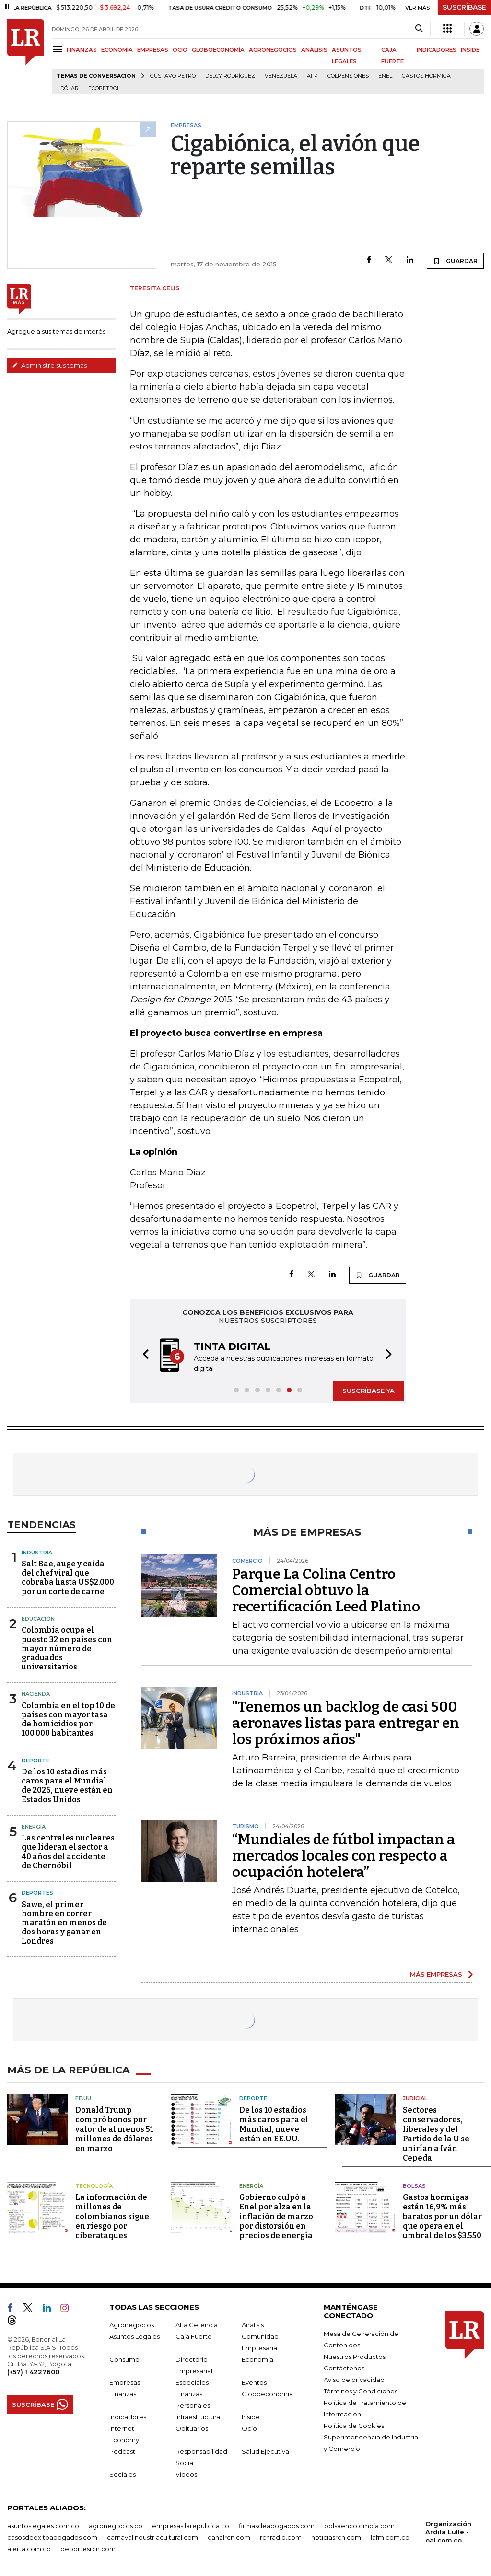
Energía (34, 1826)
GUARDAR (455, 260)
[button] (143, 1356)
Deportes (37, 1892)
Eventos (254, 2382)
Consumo (124, 2359)
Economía (257, 2359)
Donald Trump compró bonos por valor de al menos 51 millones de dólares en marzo (114, 2128)
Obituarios (191, 2428)
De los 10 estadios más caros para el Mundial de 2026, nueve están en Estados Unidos (67, 1785)
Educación (38, 1618)
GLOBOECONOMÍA (218, 49)
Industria (37, 1552)
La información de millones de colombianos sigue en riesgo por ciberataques (112, 2216)
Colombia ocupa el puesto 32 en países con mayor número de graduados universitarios (67, 1648)
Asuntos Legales (134, 2336)
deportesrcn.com (88, 2548)
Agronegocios (131, 2324)
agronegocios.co (115, 2525)
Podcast (122, 2451)
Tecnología (94, 2185)
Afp (312, 76)
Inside (251, 2416)
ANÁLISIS (314, 49)
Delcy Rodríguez (230, 76)
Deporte (35, 1760)
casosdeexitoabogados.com (52, 2537)
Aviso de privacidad (354, 2379)
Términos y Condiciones (360, 2390)
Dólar (69, 88)
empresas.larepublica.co (190, 2525)
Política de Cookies (354, 2425)
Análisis (253, 2324)
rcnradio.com (281, 2537)
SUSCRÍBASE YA (368, 1390)
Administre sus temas (49, 365)
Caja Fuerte (193, 2336)
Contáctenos (344, 2367)
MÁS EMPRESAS (436, 1974)
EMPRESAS (152, 49)
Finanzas (122, 2393)
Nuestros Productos (355, 2356)
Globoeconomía (267, 2393)
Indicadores (127, 2416)
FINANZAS (82, 49)
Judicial (415, 2097)
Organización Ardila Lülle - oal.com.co (448, 2531)
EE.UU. (84, 2097)
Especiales (192, 2382)
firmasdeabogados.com (277, 2525)
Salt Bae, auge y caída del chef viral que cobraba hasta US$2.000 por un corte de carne (68, 1577)
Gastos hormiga (426, 76)
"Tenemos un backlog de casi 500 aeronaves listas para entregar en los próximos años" (345, 1723)
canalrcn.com (229, 2537)
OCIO (180, 49)
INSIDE (470, 49)
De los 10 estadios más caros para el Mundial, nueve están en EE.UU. (273, 2124)
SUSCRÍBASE (464, 7)
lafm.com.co (390, 2537)
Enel (385, 76)
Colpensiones (348, 76)
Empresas (124, 2382)
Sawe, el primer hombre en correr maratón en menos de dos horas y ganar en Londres (64, 1923)
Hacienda (36, 1693)
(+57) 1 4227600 (33, 2371)
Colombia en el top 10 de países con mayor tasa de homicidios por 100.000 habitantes (68, 1719)
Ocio (249, 2428)
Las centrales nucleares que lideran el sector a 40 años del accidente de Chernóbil (68, 1851)
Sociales (122, 2474)
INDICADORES (436, 49)
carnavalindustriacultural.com (152, 2537)
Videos (186, 2474)
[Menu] (59, 49)
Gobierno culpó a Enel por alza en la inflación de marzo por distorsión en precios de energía (276, 2216)
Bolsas (414, 2185)
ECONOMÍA (117, 49)
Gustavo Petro (173, 76)
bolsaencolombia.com (359, 2525)
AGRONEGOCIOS (273, 49)
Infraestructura (197, 2416)
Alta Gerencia (196, 2324)
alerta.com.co (29, 2548)
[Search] (418, 29)
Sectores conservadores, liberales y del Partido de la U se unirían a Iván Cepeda (436, 2133)
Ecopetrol (104, 88)
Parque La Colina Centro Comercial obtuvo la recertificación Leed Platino (326, 1590)
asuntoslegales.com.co (43, 2525)
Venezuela (281, 76)
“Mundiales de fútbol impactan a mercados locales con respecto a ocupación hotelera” (343, 1856)
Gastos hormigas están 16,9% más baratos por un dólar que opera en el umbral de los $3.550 (442, 2216)
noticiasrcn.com (336, 2537)
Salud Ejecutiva (265, 2451)
